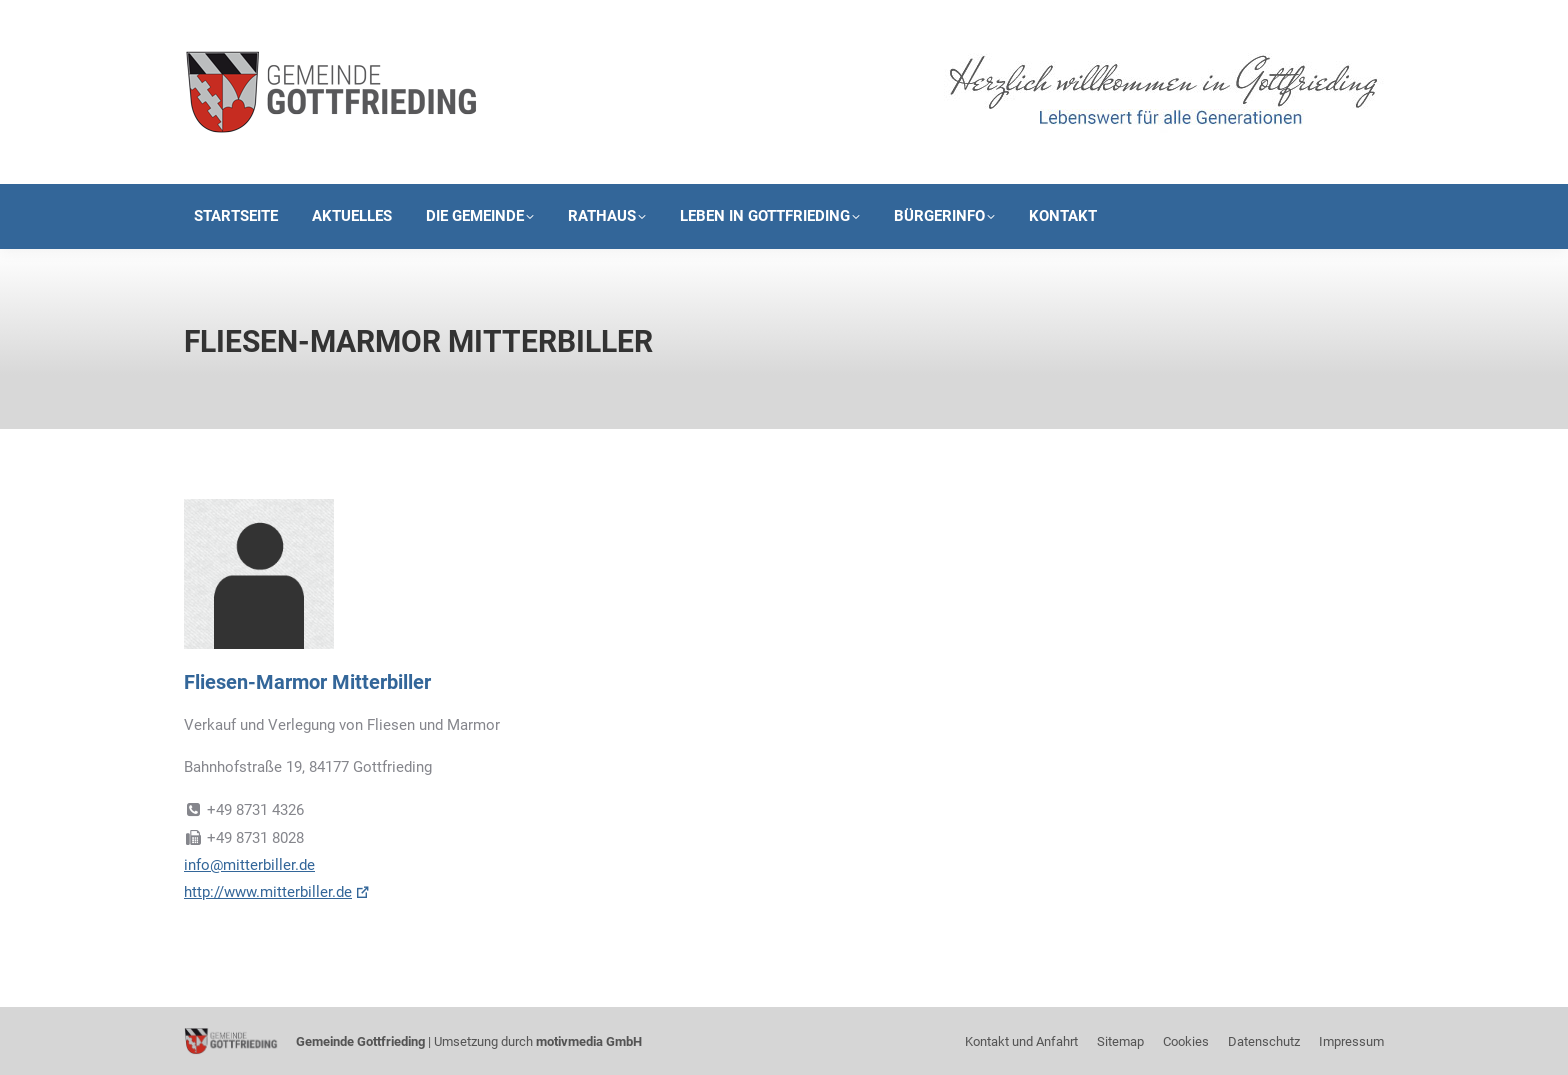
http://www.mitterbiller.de (268, 892)
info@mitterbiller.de (249, 865)
